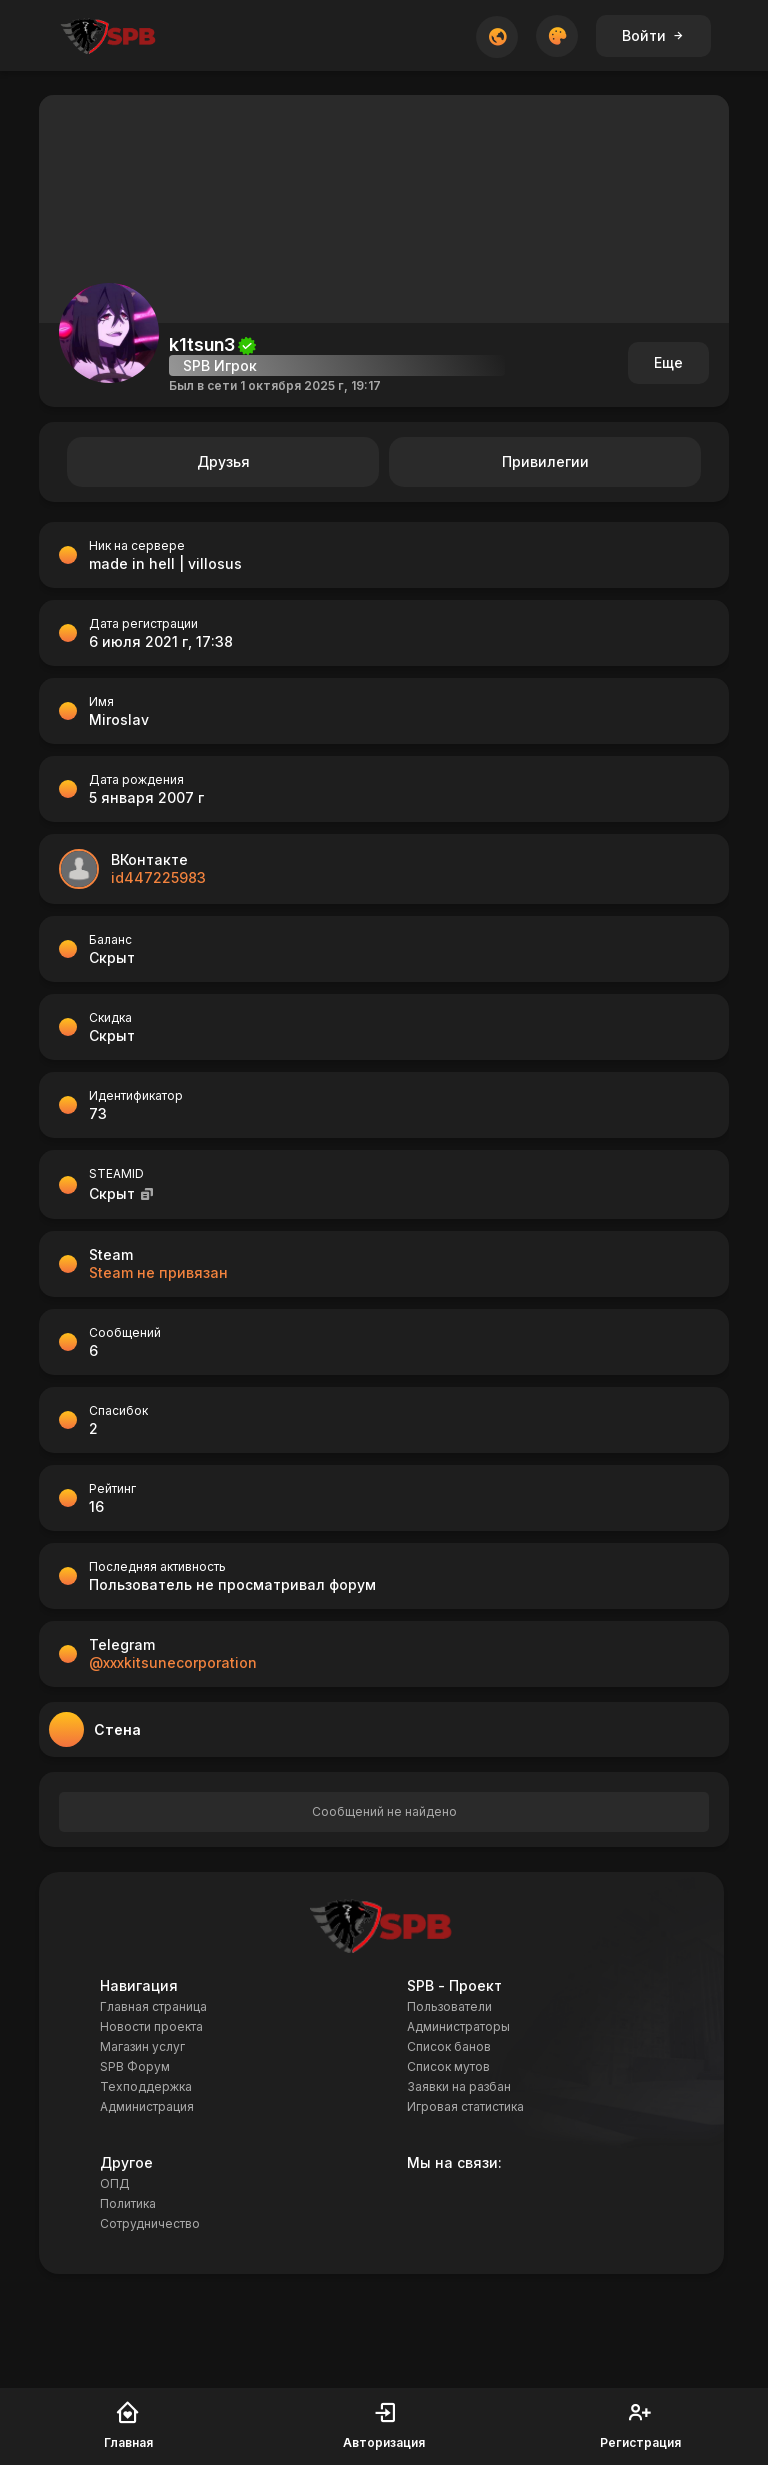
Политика (128, 2203)
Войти (653, 35)
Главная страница (153, 2006)
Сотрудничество (150, 2223)
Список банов (449, 2046)
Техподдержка (146, 2086)
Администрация (147, 2106)
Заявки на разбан (459, 2086)
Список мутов (448, 2066)
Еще (668, 362)
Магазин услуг (142, 2046)
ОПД (115, 2183)
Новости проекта (151, 2026)
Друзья (223, 461)
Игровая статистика (465, 2106)
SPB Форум (135, 2066)
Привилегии (545, 461)
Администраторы (458, 2026)
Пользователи (449, 2006)
